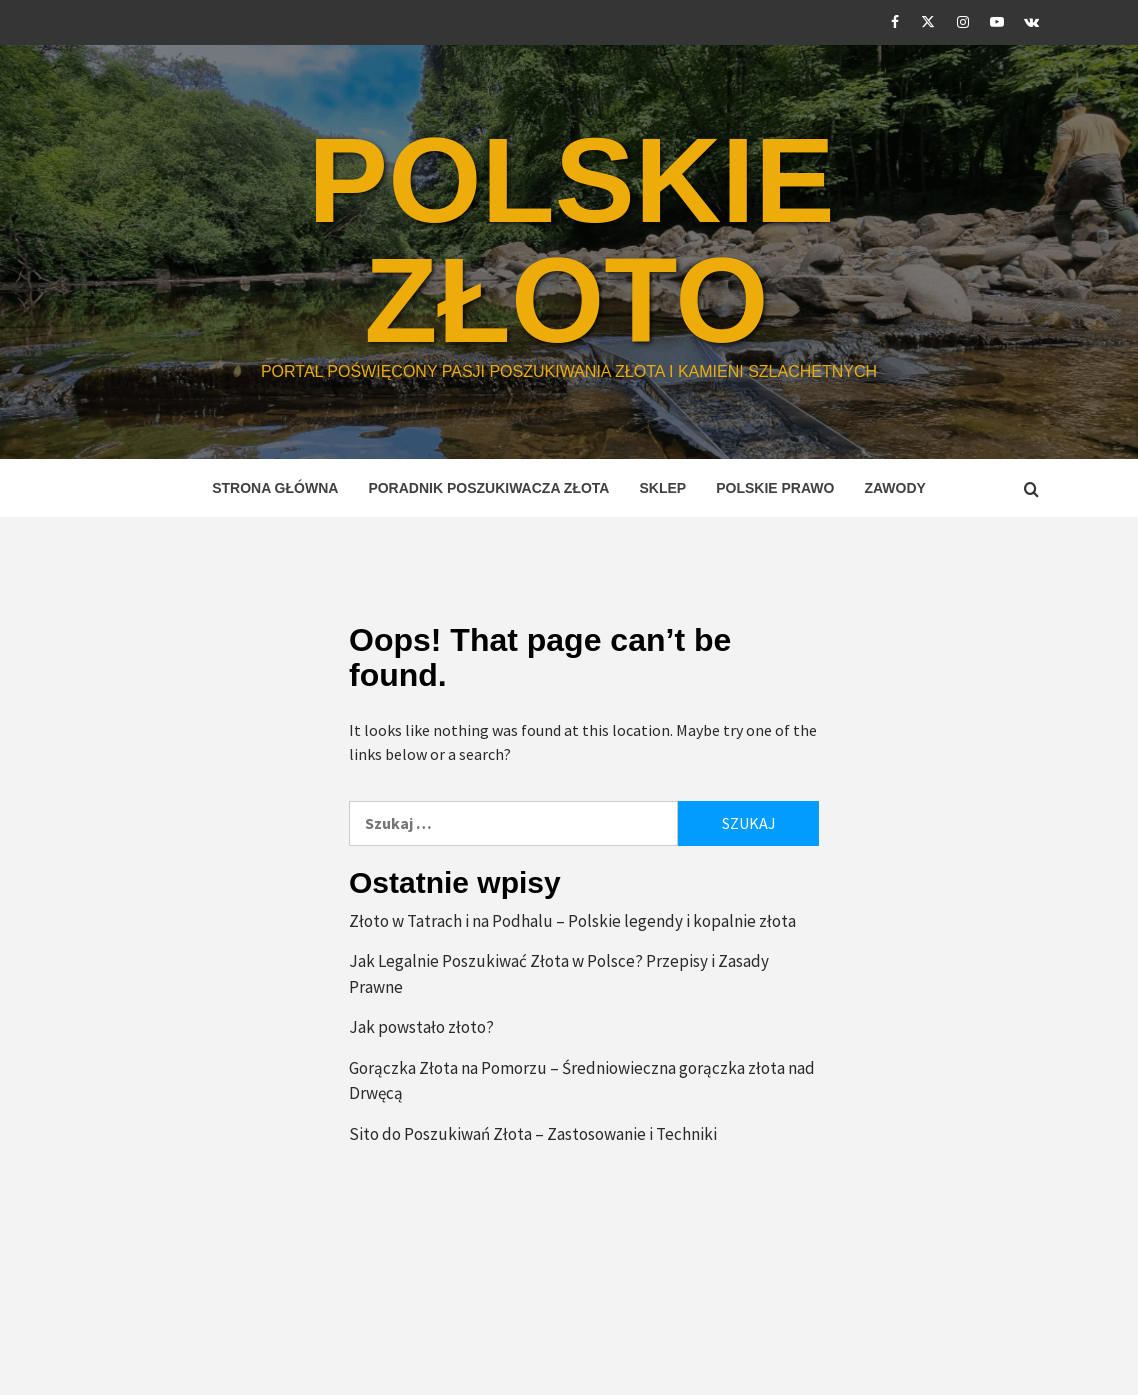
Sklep (662, 488)
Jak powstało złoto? (421, 1027)
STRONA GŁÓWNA (275, 488)
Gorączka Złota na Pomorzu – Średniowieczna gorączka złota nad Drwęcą (582, 1081)
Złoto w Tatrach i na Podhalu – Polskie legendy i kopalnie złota (572, 921)
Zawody (894, 488)
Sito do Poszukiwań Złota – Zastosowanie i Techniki (533, 1134)
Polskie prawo (775, 488)
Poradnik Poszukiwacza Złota (488, 488)
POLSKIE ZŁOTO (571, 240)
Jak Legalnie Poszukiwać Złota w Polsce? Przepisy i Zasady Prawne (559, 974)
